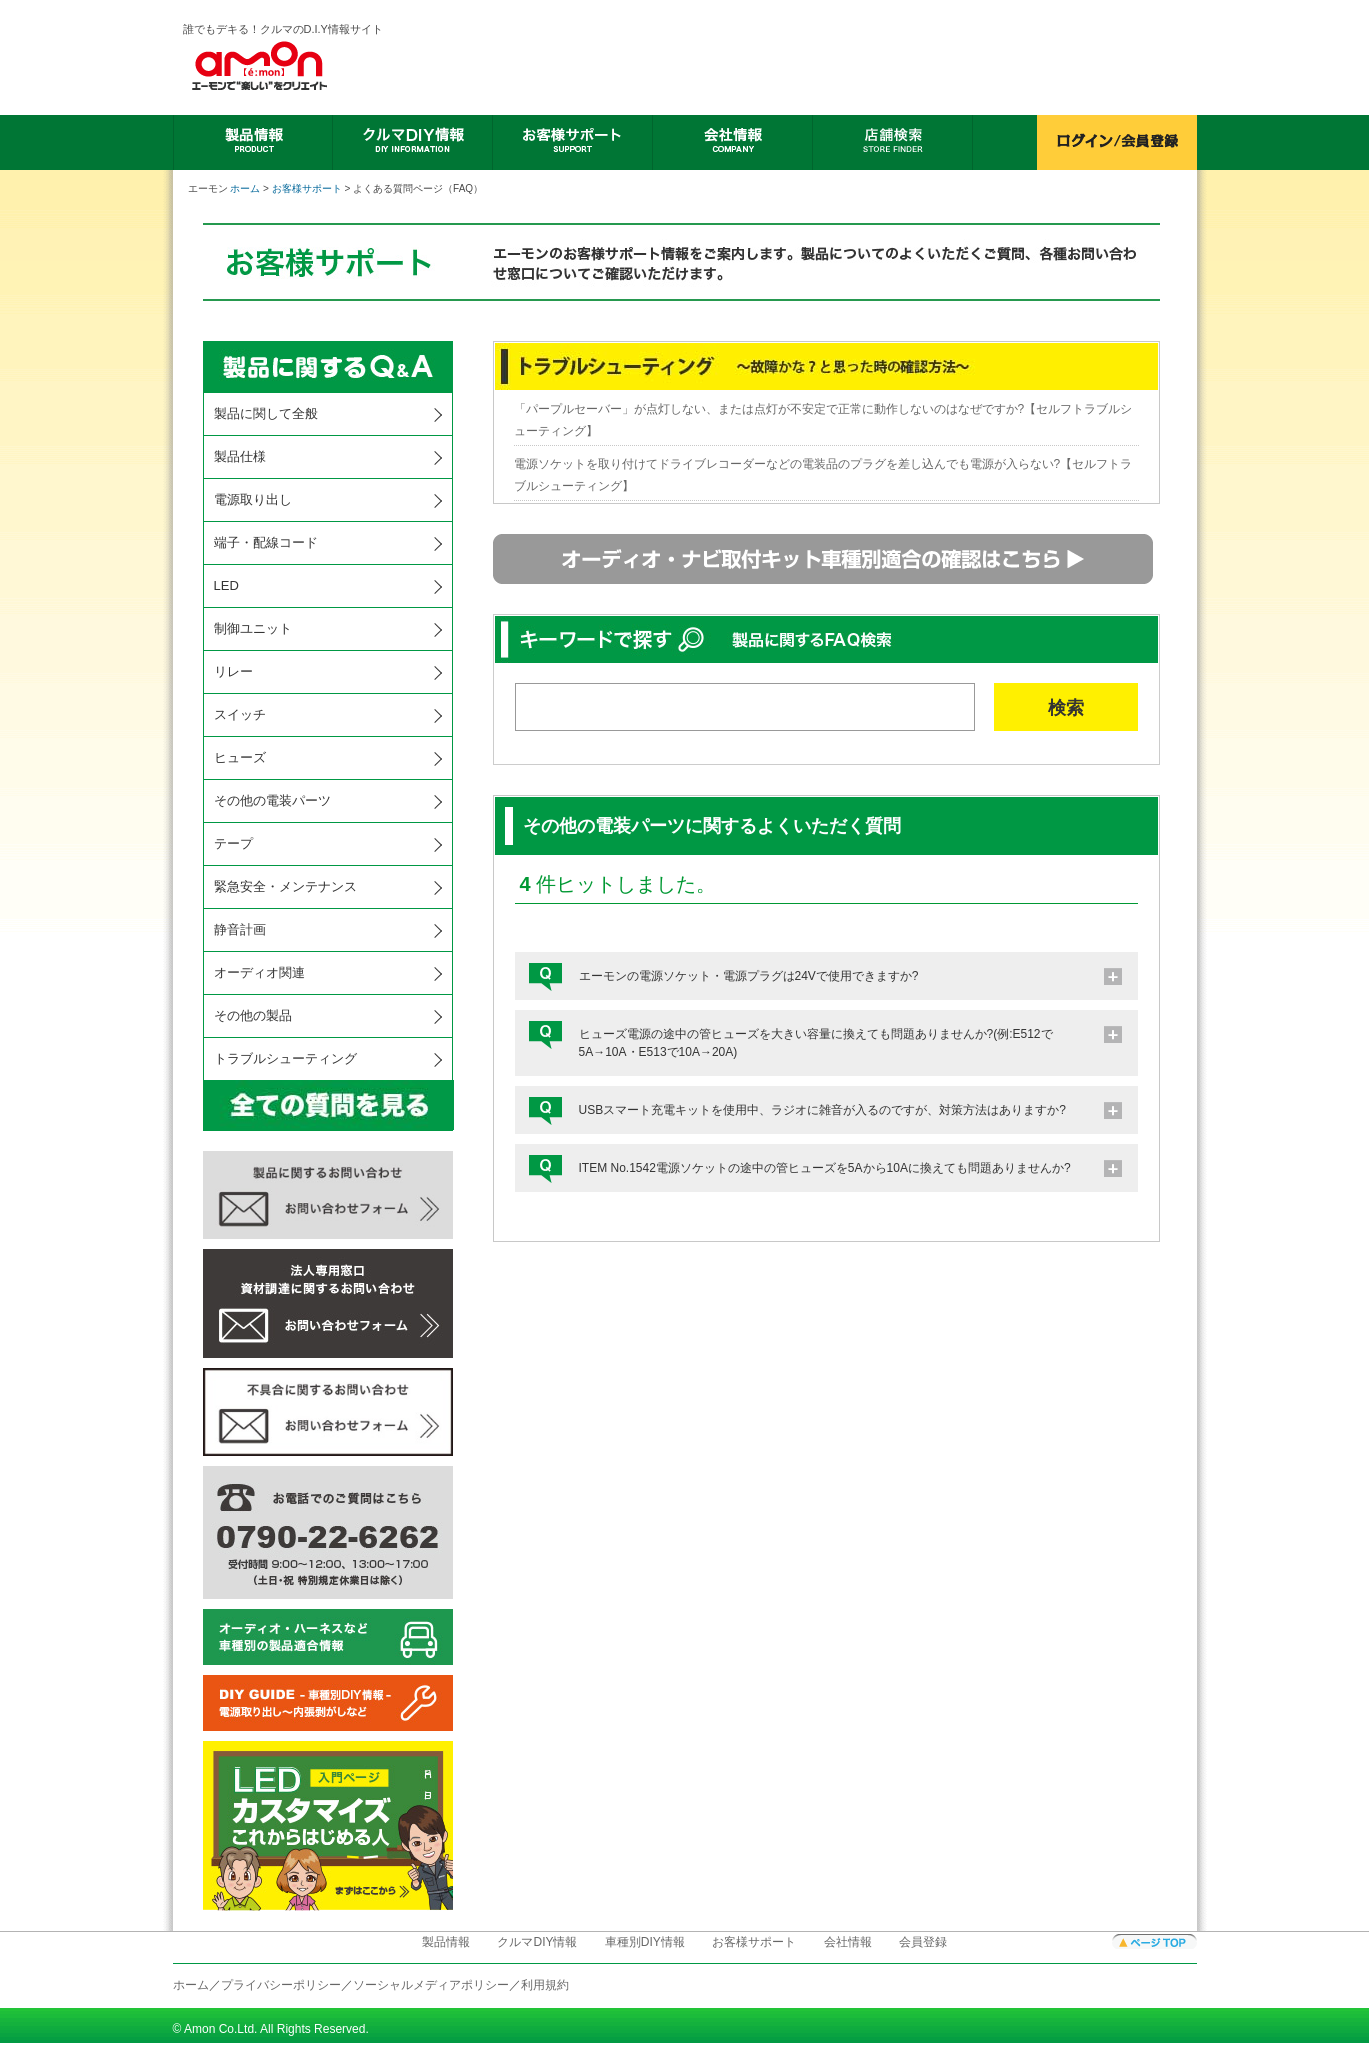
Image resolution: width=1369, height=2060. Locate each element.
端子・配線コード (266, 542)
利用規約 (545, 1985)
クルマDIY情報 (537, 1942)
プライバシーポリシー (281, 1985)
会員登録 (923, 1942)
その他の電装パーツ (272, 800)
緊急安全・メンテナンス (285, 886)
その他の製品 (253, 1015)
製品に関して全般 (266, 413)
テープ (233, 843)
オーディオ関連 (259, 972)
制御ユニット (253, 628)
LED (226, 585)
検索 (1066, 708)
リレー (233, 671)
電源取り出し (253, 499)
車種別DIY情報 (645, 1942)
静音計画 (240, 929)
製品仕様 (240, 456)
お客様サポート (307, 188)
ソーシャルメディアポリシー (431, 1985)
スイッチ (240, 714)
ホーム (245, 188)
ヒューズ (240, 757)
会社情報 (848, 1942)
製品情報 (446, 1942)
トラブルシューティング (285, 1058)
